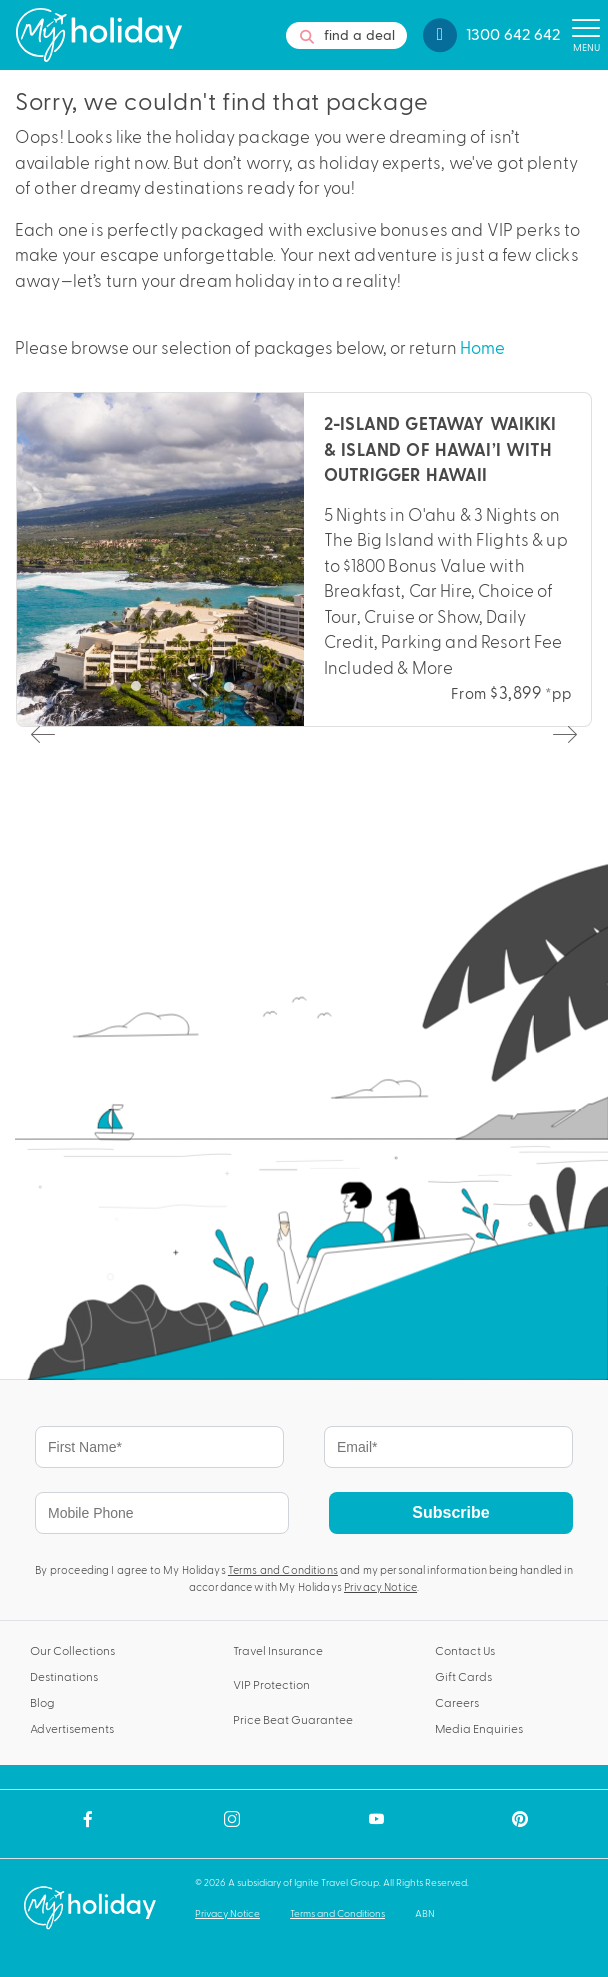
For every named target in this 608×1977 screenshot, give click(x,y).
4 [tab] (294, 692)
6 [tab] (334, 692)
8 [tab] (374, 692)
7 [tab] (354, 692)
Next (563, 733)
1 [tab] (234, 692)
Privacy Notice (380, 1586)
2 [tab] (254, 692)
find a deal (346, 35)
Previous (41, 733)
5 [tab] (314, 692)
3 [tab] (274, 692)
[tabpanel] (304, 559)
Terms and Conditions (283, 1569)
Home (482, 347)
